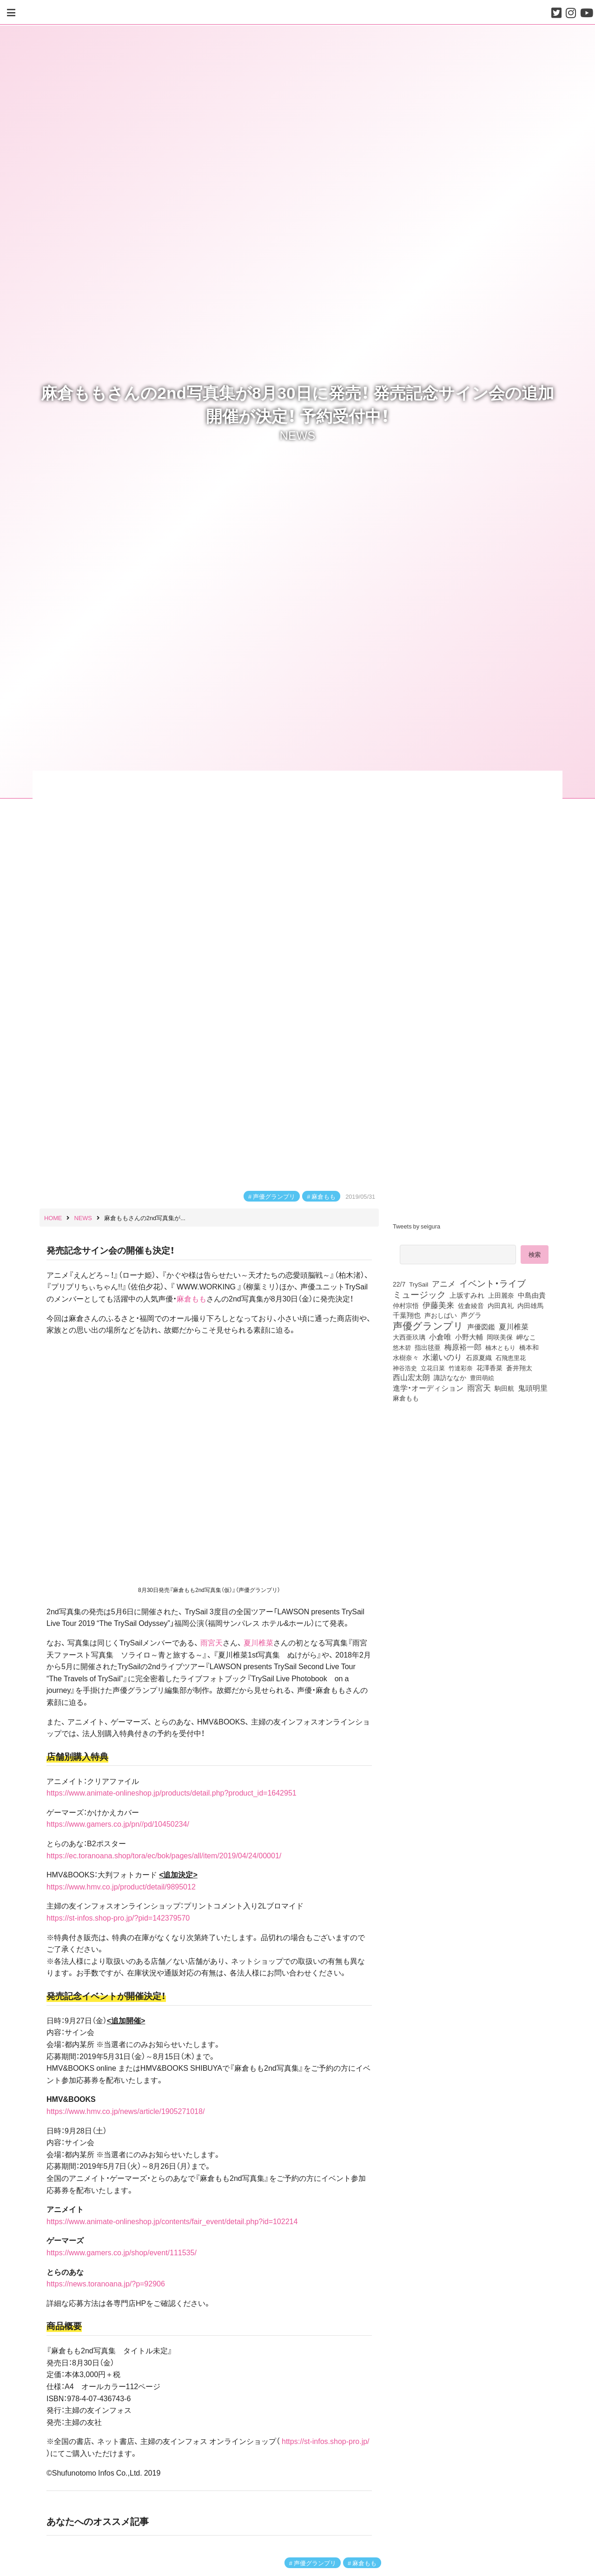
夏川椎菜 (258, 1642)
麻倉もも (323, 1196)
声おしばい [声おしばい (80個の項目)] (440, 1315)
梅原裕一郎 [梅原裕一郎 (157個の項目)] (463, 1347)
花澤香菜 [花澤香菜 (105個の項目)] (489, 1367)
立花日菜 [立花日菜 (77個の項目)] (433, 1367)
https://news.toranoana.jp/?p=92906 (105, 2283)
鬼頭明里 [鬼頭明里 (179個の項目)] (533, 1387)
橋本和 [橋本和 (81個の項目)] (529, 1347)
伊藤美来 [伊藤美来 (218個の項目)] (438, 1304)
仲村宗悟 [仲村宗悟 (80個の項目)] (406, 1305)
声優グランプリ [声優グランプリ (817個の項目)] (428, 1325)
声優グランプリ (274, 1196)
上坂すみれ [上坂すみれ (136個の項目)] (467, 1295)
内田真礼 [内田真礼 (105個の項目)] (501, 1305)
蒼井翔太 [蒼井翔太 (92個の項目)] (519, 1367)
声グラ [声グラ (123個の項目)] (471, 1315)
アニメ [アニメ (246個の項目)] (444, 1283)
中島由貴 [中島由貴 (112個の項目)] (532, 1295)
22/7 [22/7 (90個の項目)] (399, 1283)
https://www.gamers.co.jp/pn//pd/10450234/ (117, 1823)
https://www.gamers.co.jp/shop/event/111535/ (121, 2252)
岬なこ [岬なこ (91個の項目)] (526, 1336)
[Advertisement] (474, 1482)
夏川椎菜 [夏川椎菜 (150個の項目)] (514, 1326)
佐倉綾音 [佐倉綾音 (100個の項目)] (471, 1305)
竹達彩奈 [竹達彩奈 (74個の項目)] (461, 1367)
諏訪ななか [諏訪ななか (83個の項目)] (450, 1377)
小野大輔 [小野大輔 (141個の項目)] (469, 1336)
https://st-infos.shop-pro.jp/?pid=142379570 (118, 1917)
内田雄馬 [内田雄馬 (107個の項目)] (530, 1305)
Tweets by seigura (416, 1226)
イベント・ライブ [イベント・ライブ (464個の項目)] (492, 1283)
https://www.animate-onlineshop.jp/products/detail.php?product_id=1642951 (171, 1792)
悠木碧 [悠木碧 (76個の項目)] (402, 1347)
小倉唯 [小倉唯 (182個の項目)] (440, 1336)
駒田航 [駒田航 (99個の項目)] (504, 1388)
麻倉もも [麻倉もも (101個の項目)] (406, 1397)
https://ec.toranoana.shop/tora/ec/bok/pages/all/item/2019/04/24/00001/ (163, 1855)
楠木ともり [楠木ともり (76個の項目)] (500, 1347)
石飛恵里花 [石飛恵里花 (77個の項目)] (511, 1357)
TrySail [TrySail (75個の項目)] (418, 1284)
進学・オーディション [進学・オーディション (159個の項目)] (428, 1388)
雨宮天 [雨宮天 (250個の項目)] (479, 1387)
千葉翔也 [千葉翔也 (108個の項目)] (407, 1315)
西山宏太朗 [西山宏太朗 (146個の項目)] (411, 1377)
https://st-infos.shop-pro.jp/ (326, 2440)
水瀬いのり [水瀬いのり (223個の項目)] (442, 1356)
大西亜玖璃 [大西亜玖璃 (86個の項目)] (409, 1336)
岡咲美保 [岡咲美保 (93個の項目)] (500, 1336)
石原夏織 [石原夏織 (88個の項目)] (479, 1357)
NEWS (298, 434)
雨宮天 (211, 1642)
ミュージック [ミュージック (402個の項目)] (419, 1294)
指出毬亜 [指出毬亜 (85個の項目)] (428, 1347)
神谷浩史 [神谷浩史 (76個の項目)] (405, 1367)
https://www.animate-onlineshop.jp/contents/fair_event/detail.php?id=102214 (172, 2220)
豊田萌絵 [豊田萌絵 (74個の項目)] (482, 1377)
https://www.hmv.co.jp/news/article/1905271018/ (125, 2110)
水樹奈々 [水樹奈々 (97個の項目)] (406, 1357)
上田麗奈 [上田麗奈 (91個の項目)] (501, 1295)
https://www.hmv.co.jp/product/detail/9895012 (121, 1886)
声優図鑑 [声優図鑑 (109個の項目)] (481, 1326)
